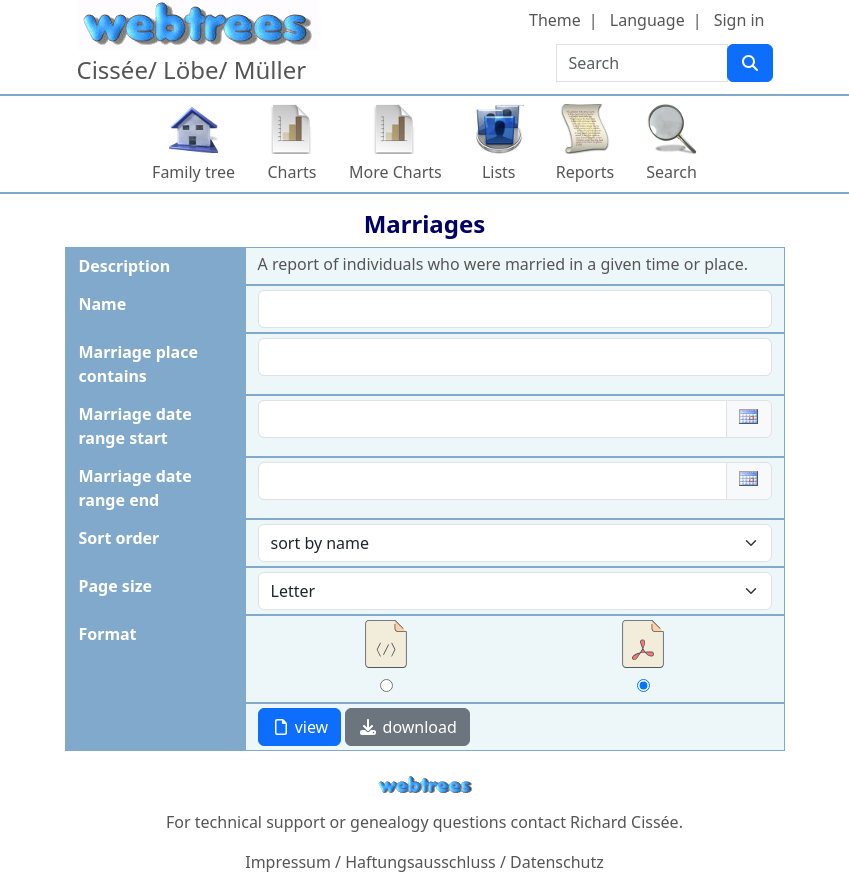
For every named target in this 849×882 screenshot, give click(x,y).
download (407, 727)
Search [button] (671, 172)
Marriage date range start (135, 426)
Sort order (119, 538)
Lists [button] (499, 172)
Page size (116, 586)
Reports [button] (585, 172)
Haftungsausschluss (420, 862)
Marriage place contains (138, 364)
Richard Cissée (624, 822)
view (300, 727)
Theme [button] (555, 20)
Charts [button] (292, 172)
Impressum (288, 862)
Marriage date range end (135, 488)
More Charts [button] (395, 172)
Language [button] (647, 20)
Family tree (193, 172)
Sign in (739, 20)
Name (103, 304)
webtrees (425, 785)
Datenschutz (557, 862)
